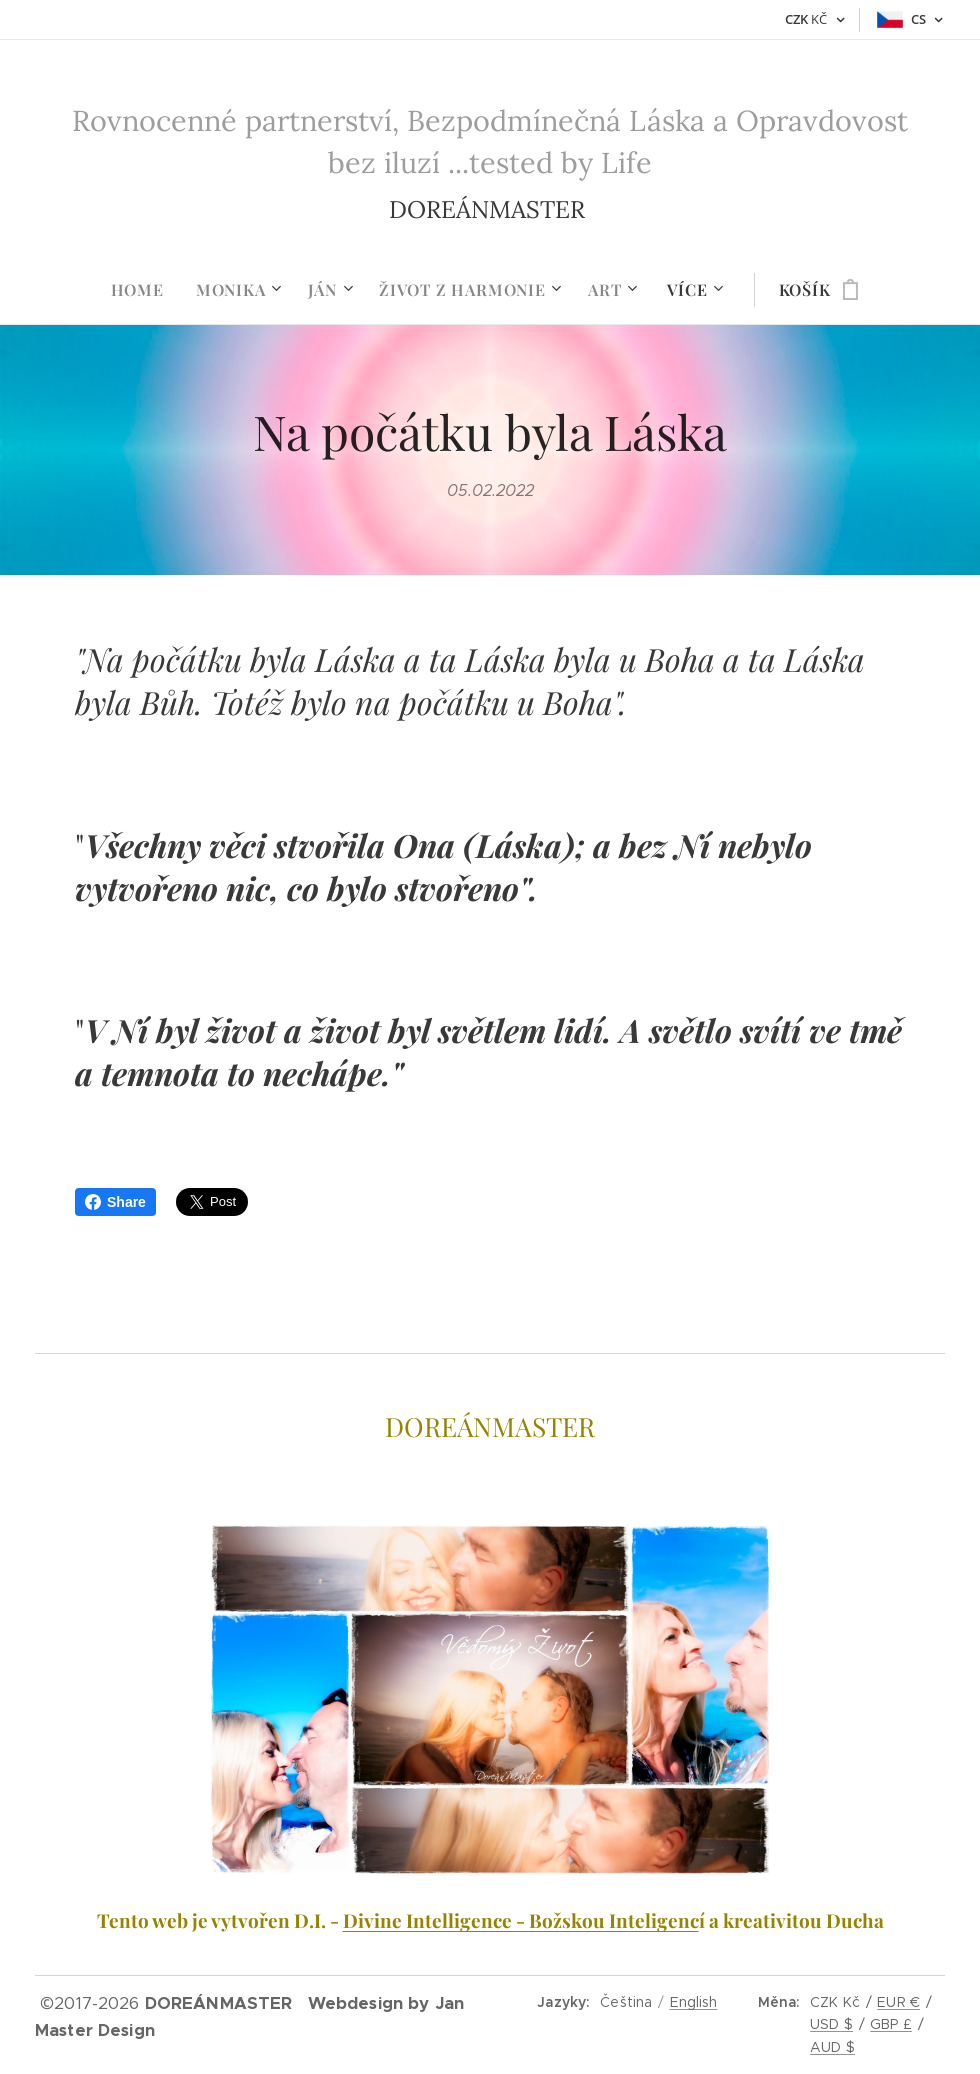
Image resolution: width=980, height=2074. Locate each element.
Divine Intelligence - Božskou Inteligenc (521, 1921)
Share (115, 1202)
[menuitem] (145, 290)
